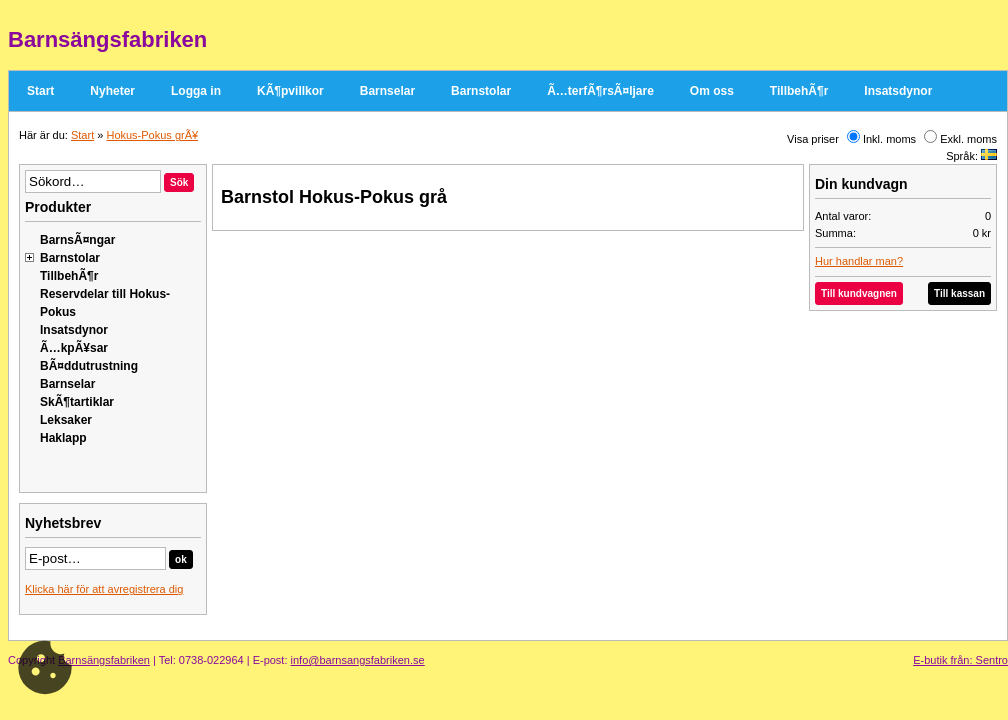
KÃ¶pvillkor (290, 91)
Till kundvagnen (859, 293)
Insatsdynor (898, 91)
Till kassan (959, 293)
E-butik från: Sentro (960, 660)
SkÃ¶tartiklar (77, 402)
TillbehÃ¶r (799, 91)
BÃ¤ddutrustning (89, 366)
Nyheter (112, 91)
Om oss (712, 91)
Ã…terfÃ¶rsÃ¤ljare (600, 91)
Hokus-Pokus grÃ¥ (152, 135)
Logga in (196, 91)
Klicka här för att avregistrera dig (104, 589)
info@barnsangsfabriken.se (358, 660)
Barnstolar (481, 91)
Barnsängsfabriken (104, 660)
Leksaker (66, 420)
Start (40, 91)
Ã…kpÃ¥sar (74, 348)
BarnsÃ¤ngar (77, 240)
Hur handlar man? (859, 261)
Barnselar (387, 91)
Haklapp (63, 438)
